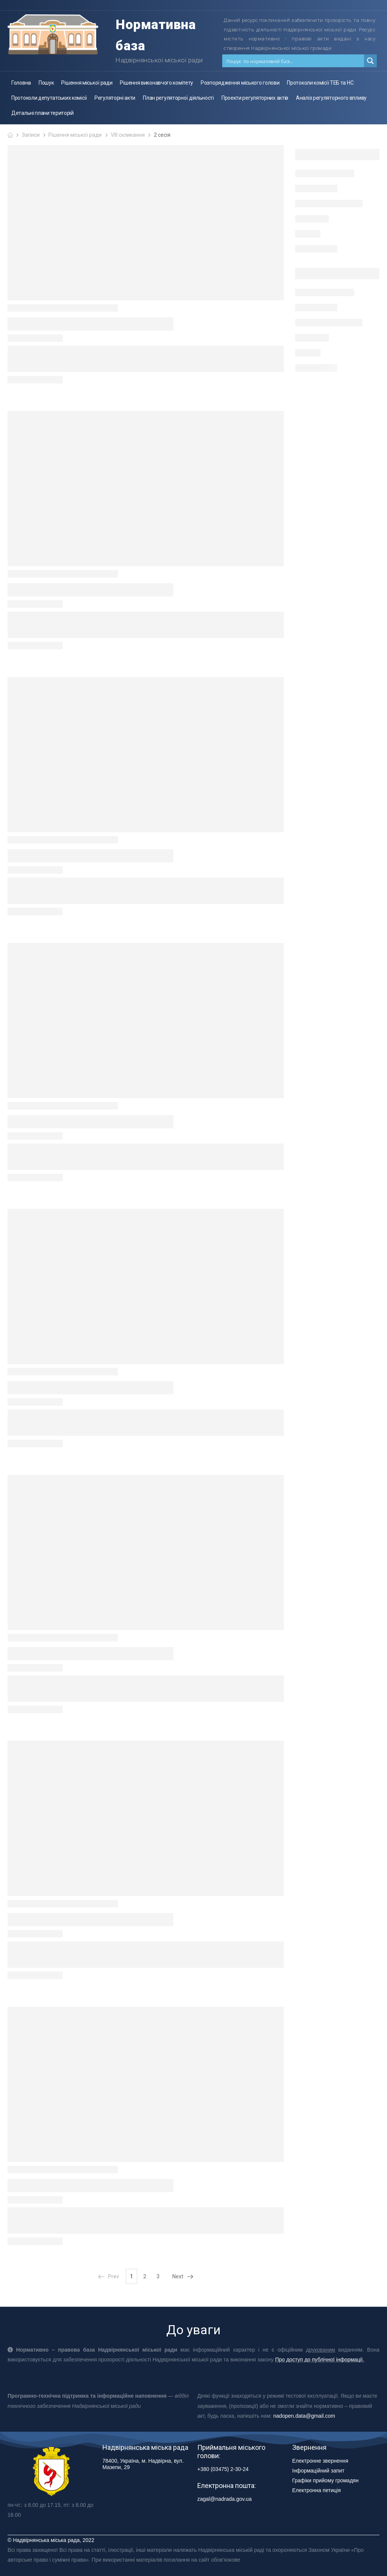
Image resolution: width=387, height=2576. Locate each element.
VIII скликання (128, 135)
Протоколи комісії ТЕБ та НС (320, 83)
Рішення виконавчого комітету (156, 83)
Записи (31, 135)
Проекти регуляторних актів (254, 98)
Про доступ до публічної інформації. (319, 2360)
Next (183, 2276)
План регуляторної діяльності (178, 98)
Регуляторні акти (114, 98)
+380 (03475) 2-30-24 (223, 2469)
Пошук (46, 83)
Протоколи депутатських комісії (49, 98)
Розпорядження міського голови (240, 83)
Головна (21, 83)
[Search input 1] (293, 61)
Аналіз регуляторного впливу (331, 98)
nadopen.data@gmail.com (304, 2416)
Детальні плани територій (42, 113)
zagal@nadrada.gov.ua (224, 2499)
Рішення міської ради (86, 83)
